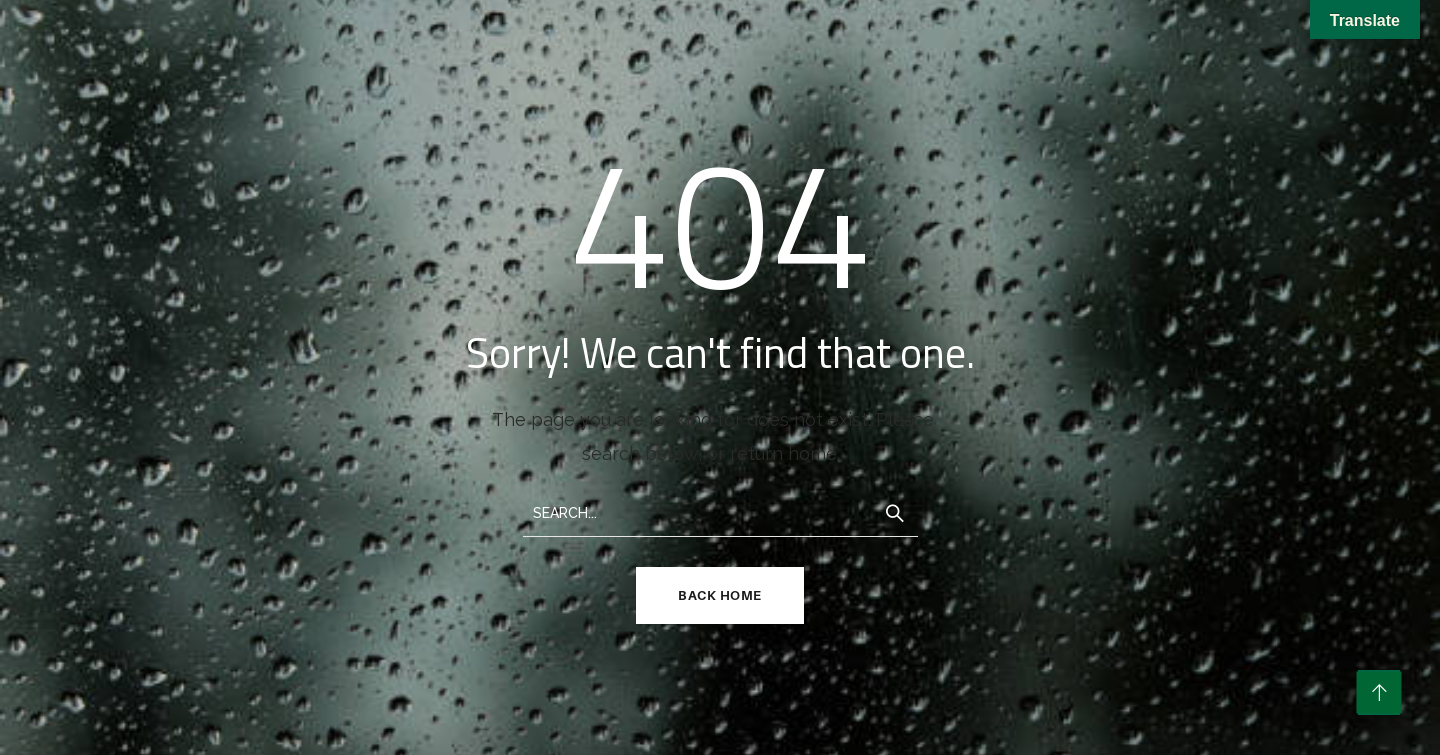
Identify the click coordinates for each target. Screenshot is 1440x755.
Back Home (720, 595)
